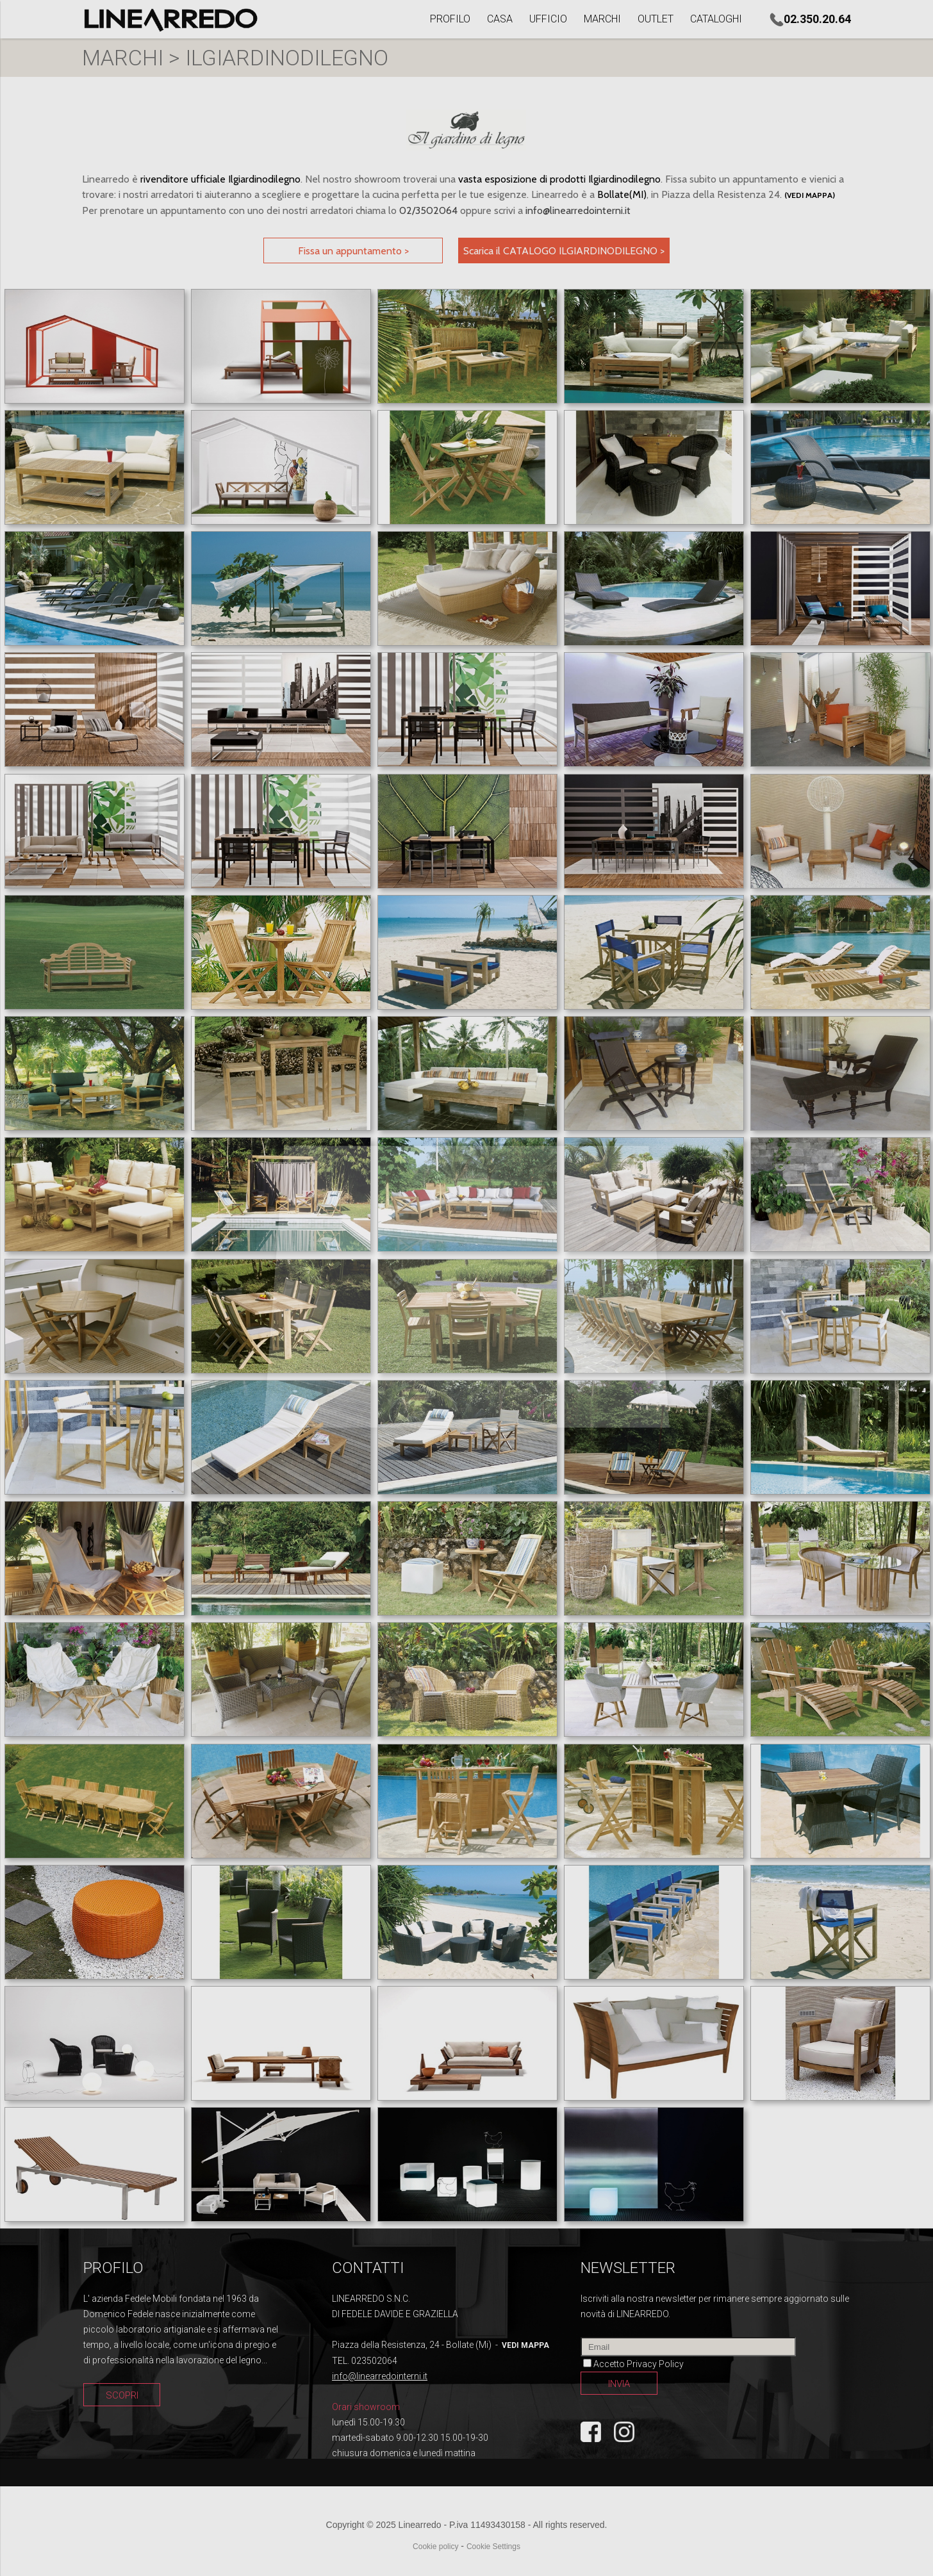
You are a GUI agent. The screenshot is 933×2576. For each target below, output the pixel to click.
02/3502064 (428, 210)
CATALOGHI (716, 19)
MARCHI (602, 19)
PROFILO (450, 19)
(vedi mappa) (809, 195)
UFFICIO (548, 19)
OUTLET (655, 19)
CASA (500, 19)
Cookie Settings (493, 2546)
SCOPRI (122, 2395)
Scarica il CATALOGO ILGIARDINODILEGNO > (564, 251)
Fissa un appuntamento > (353, 251)
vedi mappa (525, 2345)
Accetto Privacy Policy (638, 2364)
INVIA (619, 2384)
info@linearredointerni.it (578, 210)
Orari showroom (366, 2407)
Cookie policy (435, 2546)
